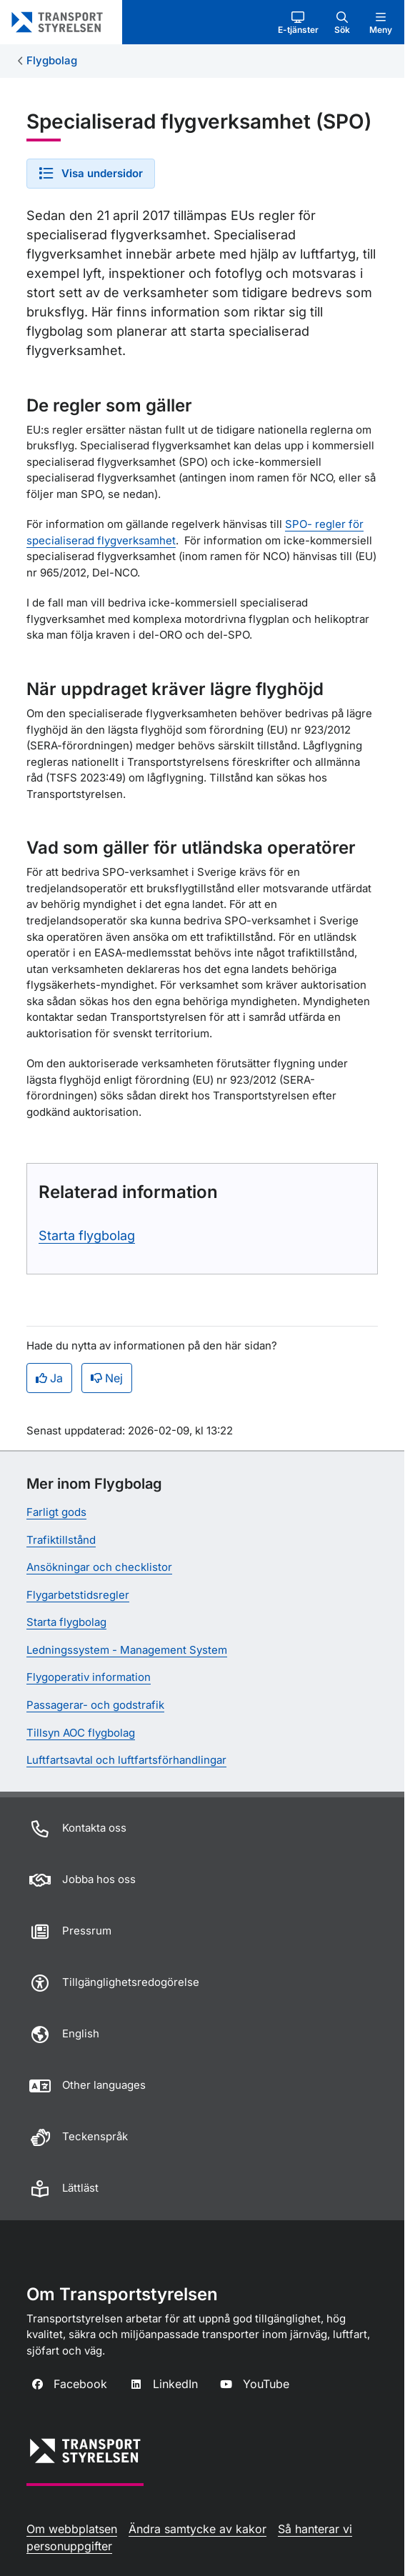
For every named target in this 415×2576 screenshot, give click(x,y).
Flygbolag (51, 60)
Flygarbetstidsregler (77, 1595)
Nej (107, 1378)
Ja (49, 1378)
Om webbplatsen (71, 2529)
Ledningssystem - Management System (126, 1650)
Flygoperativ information (88, 1677)
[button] (298, 22)
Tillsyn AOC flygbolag (80, 1732)
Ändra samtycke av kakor (197, 2529)
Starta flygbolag (87, 1235)
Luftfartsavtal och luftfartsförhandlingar (126, 1760)
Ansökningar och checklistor (99, 1567)
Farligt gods (56, 1512)
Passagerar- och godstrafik (95, 1705)
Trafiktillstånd (61, 1540)
